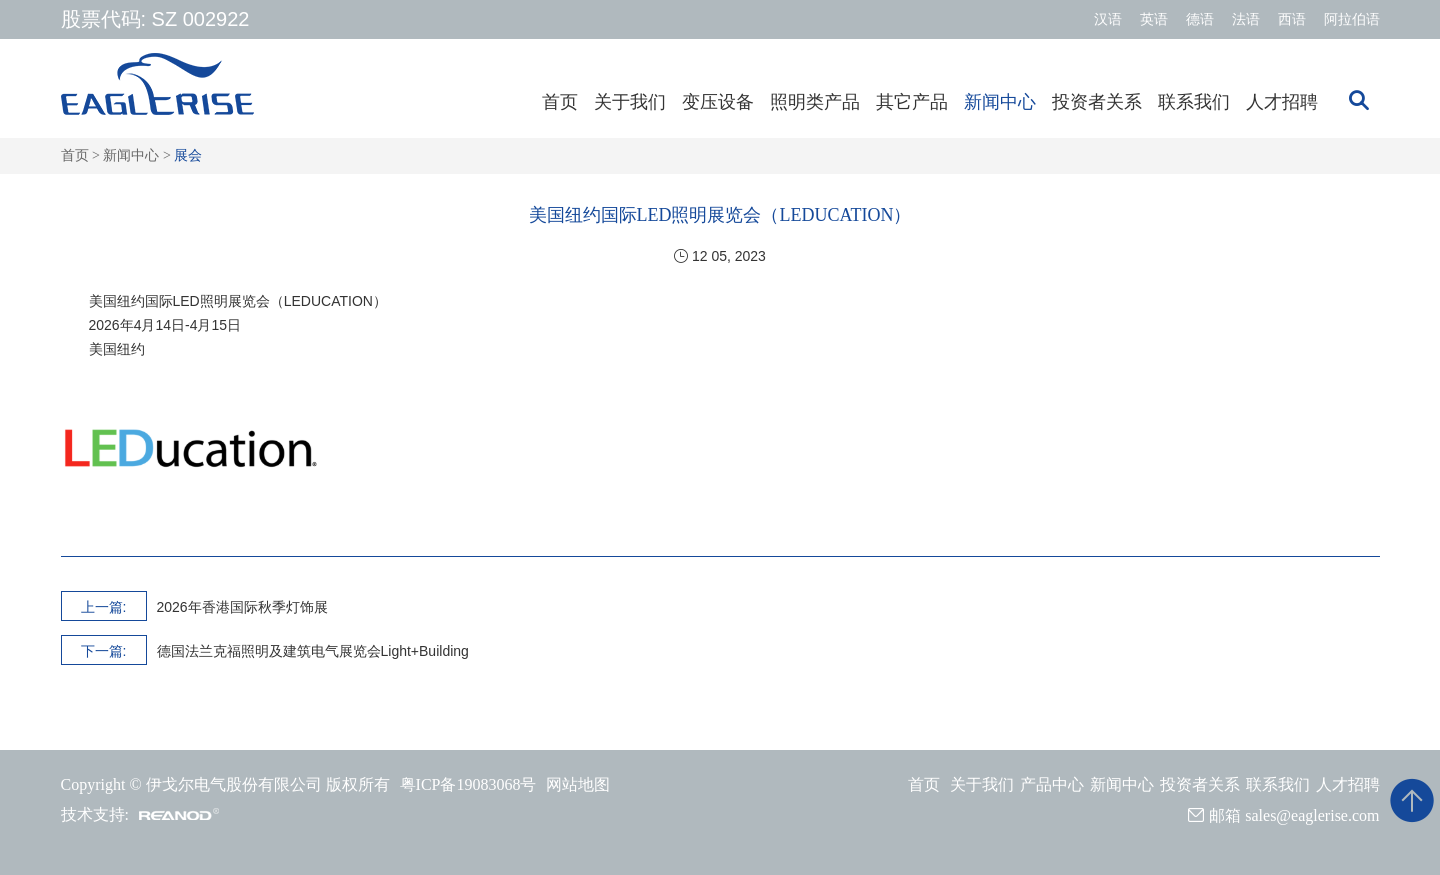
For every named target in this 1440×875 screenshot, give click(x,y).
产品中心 (1052, 784)
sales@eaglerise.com (1312, 815)
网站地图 (578, 784)
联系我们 (1194, 102)
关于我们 (630, 102)
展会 (188, 155)
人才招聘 (1282, 102)
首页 (560, 102)
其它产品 (912, 102)
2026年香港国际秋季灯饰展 (242, 607)
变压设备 (718, 102)
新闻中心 (1000, 102)
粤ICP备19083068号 (468, 784)
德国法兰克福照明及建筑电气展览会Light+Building (313, 651)
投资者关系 (1097, 102)
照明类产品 (815, 102)
